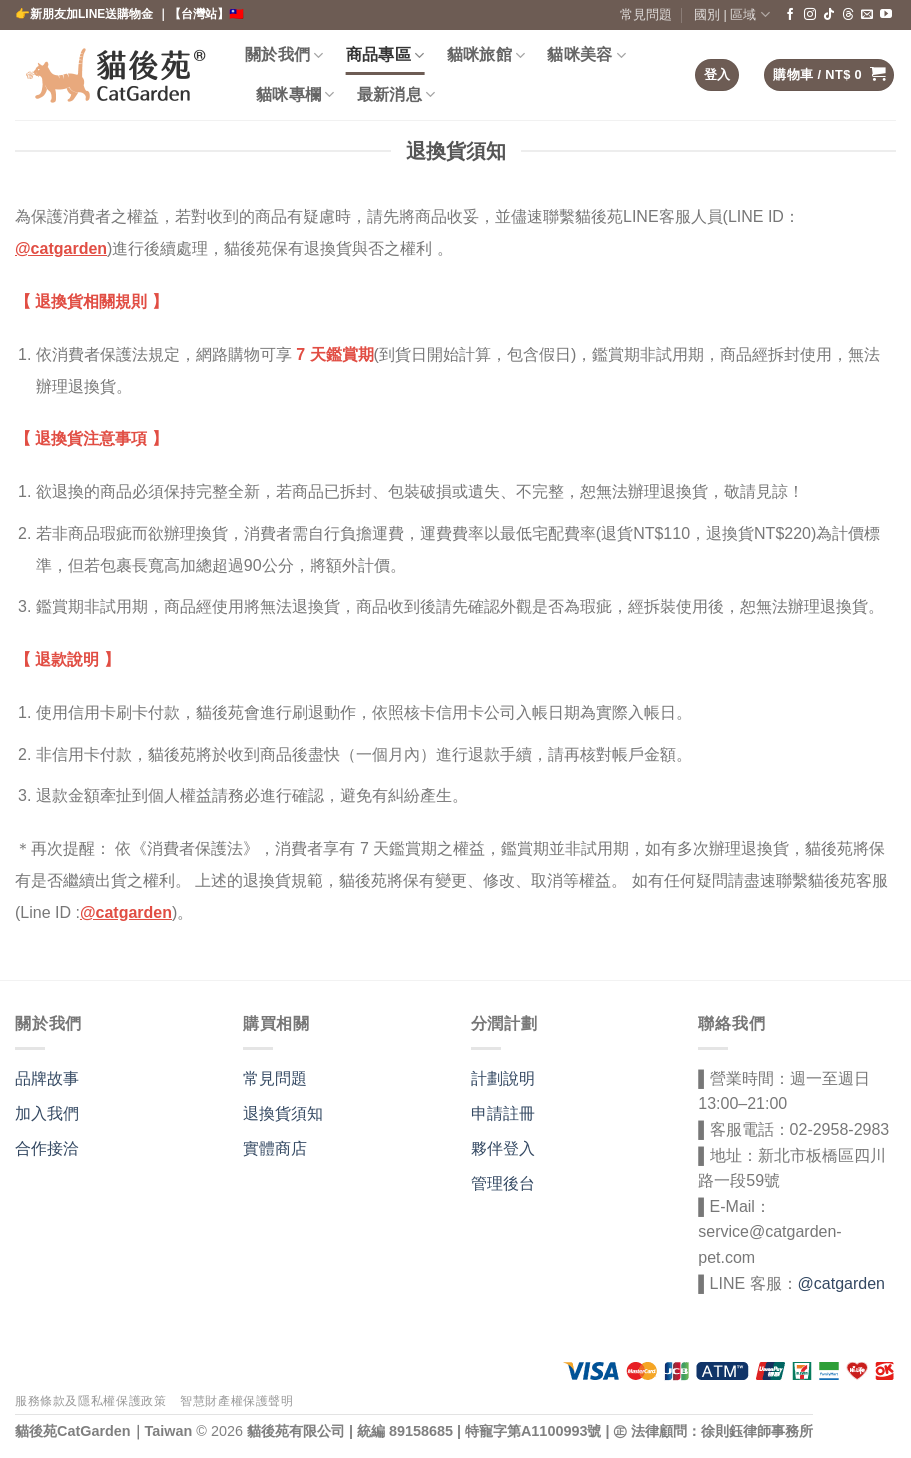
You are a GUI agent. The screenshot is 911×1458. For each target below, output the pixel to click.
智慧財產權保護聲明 (237, 1401)
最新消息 (396, 94)
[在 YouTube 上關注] (886, 15)
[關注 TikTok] (829, 15)
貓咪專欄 (295, 94)
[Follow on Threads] (848, 15)
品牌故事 (47, 1078)
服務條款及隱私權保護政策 (90, 1401)
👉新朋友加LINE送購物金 (86, 14)
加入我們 (47, 1113)
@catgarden (61, 248)
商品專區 (385, 55)
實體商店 (275, 1148)
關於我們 (284, 55)
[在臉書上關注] (790, 15)
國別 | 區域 (732, 14)
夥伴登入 (503, 1148)
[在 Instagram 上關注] (810, 15)
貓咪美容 (586, 55)
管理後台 (503, 1183)
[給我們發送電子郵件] (867, 15)
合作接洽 (47, 1148)
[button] (717, 75)
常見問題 (646, 14)
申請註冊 (503, 1113)
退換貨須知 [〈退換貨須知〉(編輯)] (283, 1113)
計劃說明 (503, 1078)
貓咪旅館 (486, 55)
